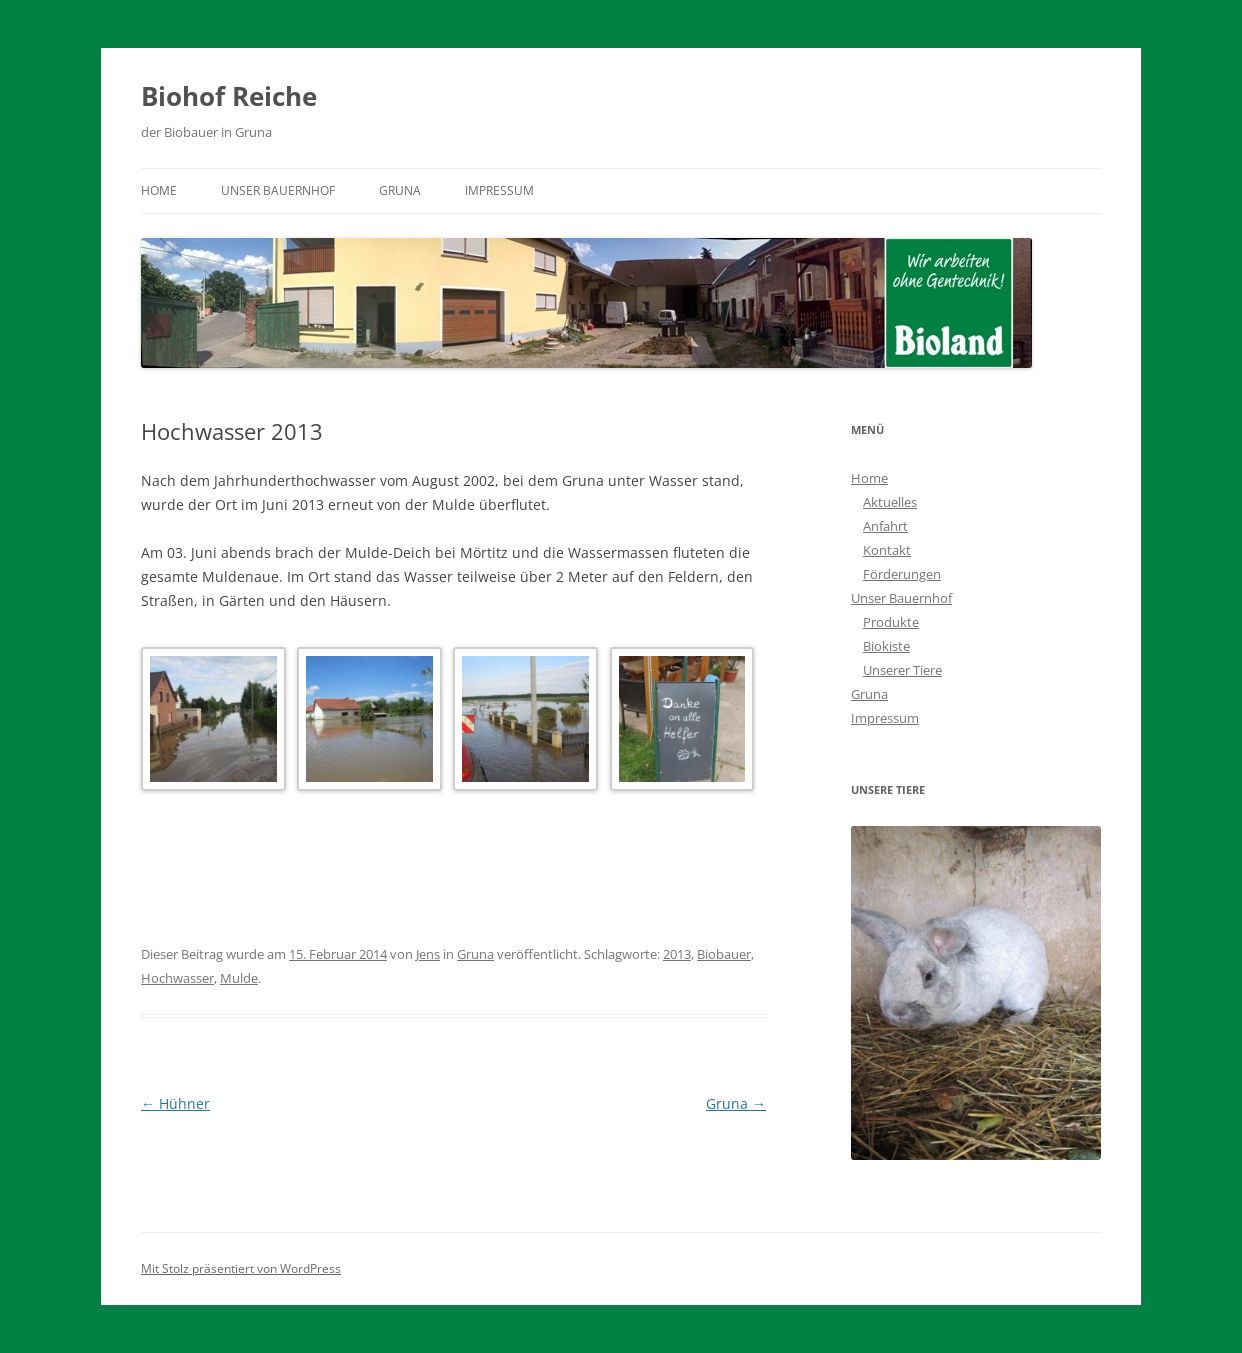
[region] (976, 992)
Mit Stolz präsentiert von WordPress (241, 1268)
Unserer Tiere (902, 670)
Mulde (239, 978)
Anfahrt (885, 526)
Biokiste (886, 646)
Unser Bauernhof (278, 190)
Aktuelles (890, 502)
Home (159, 190)
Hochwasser (177, 978)
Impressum (499, 190)
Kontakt (887, 550)
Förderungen (902, 574)
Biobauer (724, 954)
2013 (677, 954)
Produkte (891, 622)
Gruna (400, 190)
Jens (428, 954)
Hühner (175, 1103)
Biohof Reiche (229, 96)
